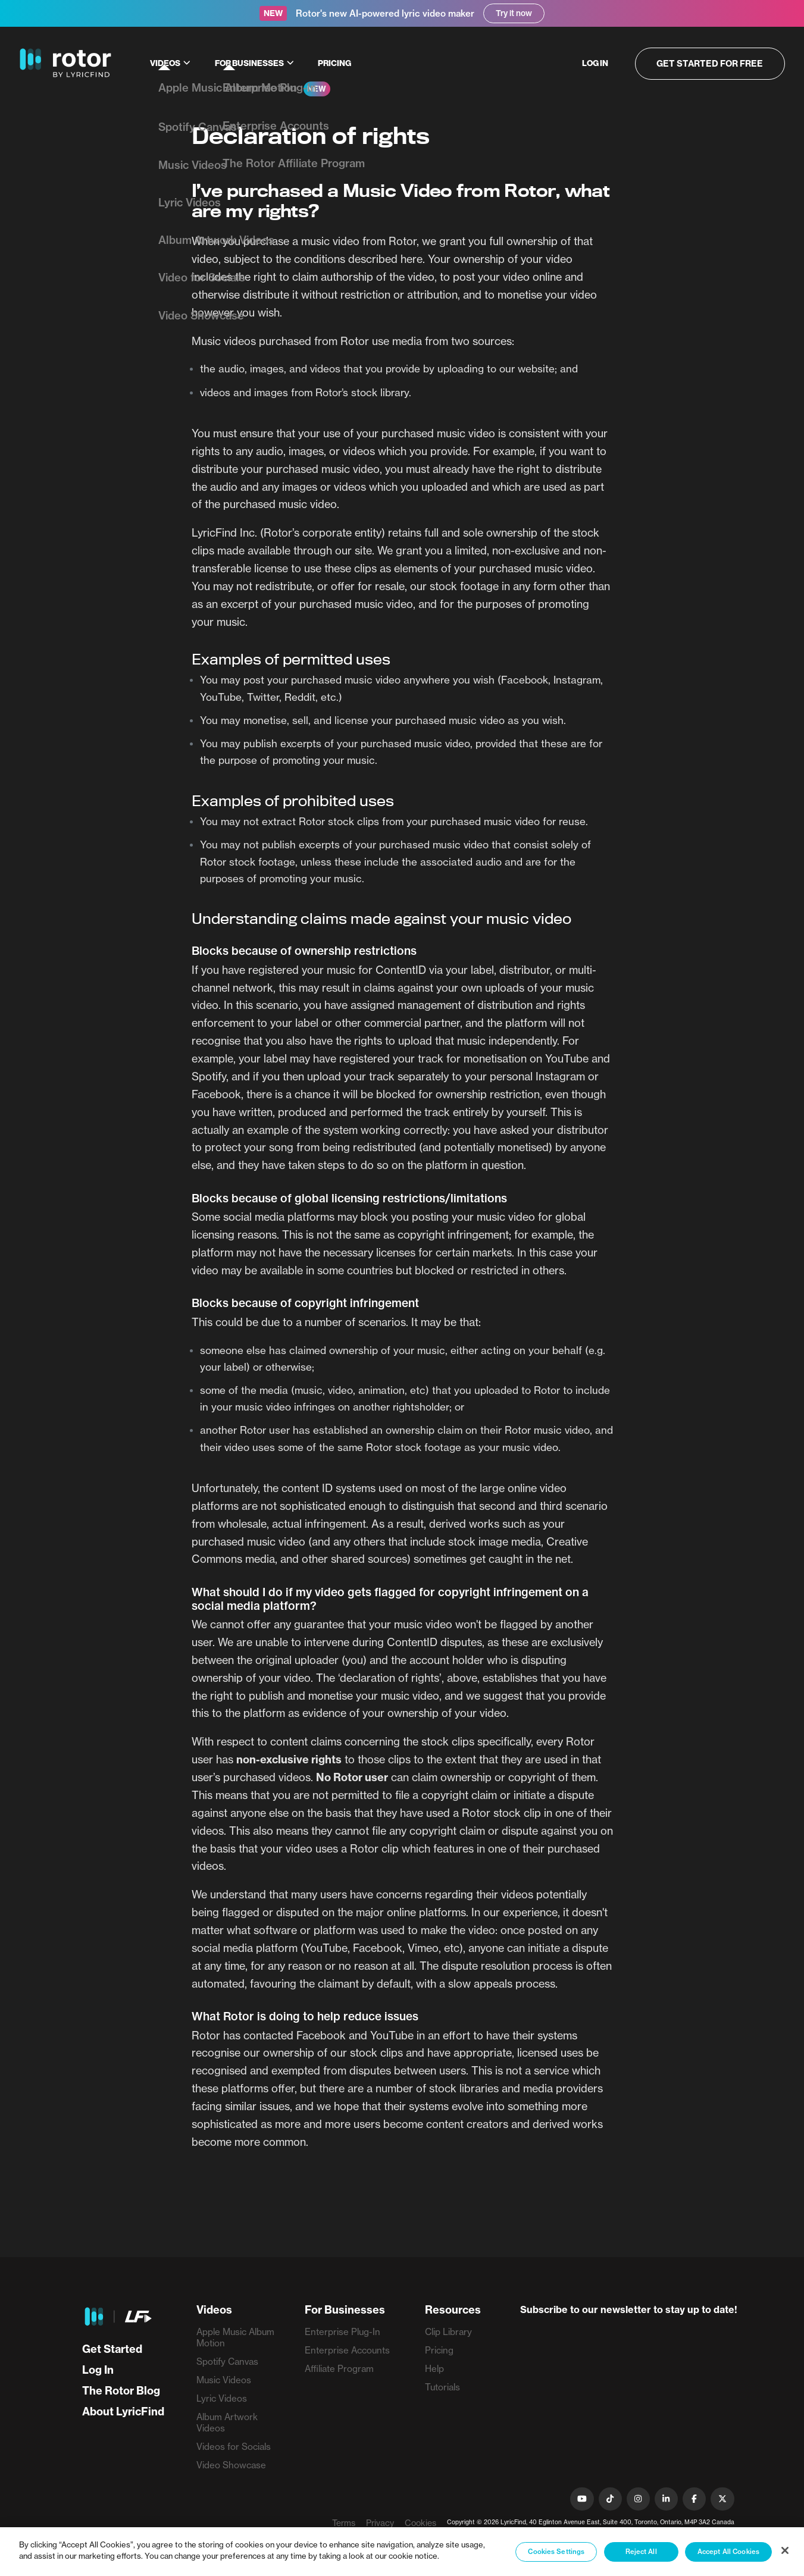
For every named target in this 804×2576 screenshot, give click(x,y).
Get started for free (713, 63)
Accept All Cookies (728, 2551)
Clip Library (448, 2331)
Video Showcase (231, 2465)
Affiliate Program (339, 2368)
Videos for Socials (233, 2446)
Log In (98, 2370)
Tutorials (442, 2387)
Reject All (641, 2551)
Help (434, 2368)
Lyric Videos (221, 2398)
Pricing (334, 63)
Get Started (112, 2349)
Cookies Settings (556, 2551)
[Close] (785, 2550)
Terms (343, 2523)
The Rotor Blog (121, 2391)
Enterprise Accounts (347, 2350)
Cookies (420, 2523)
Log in (600, 63)
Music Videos (223, 2380)
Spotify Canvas (227, 2361)
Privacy (380, 2523)
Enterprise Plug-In (342, 2331)
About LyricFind (123, 2411)
